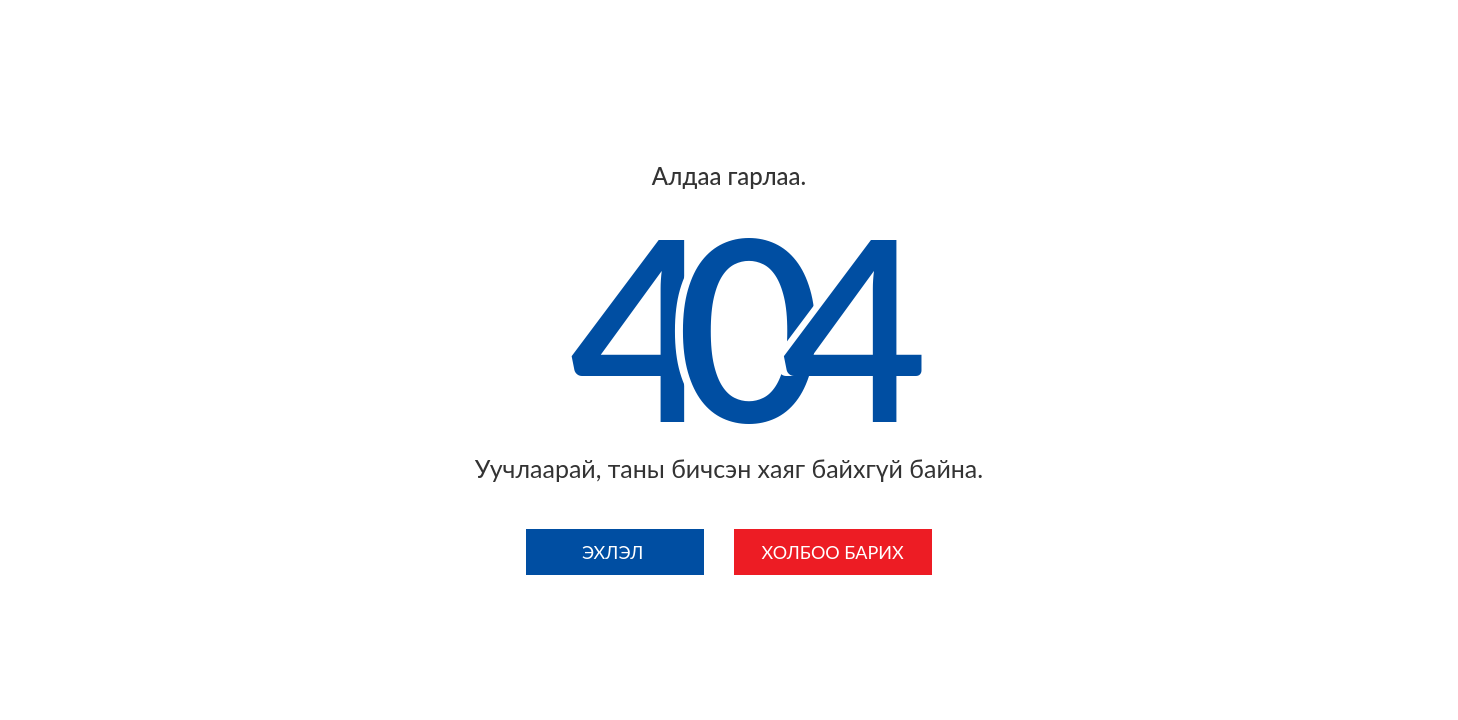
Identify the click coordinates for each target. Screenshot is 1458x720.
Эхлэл (614, 552)
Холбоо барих (833, 552)
